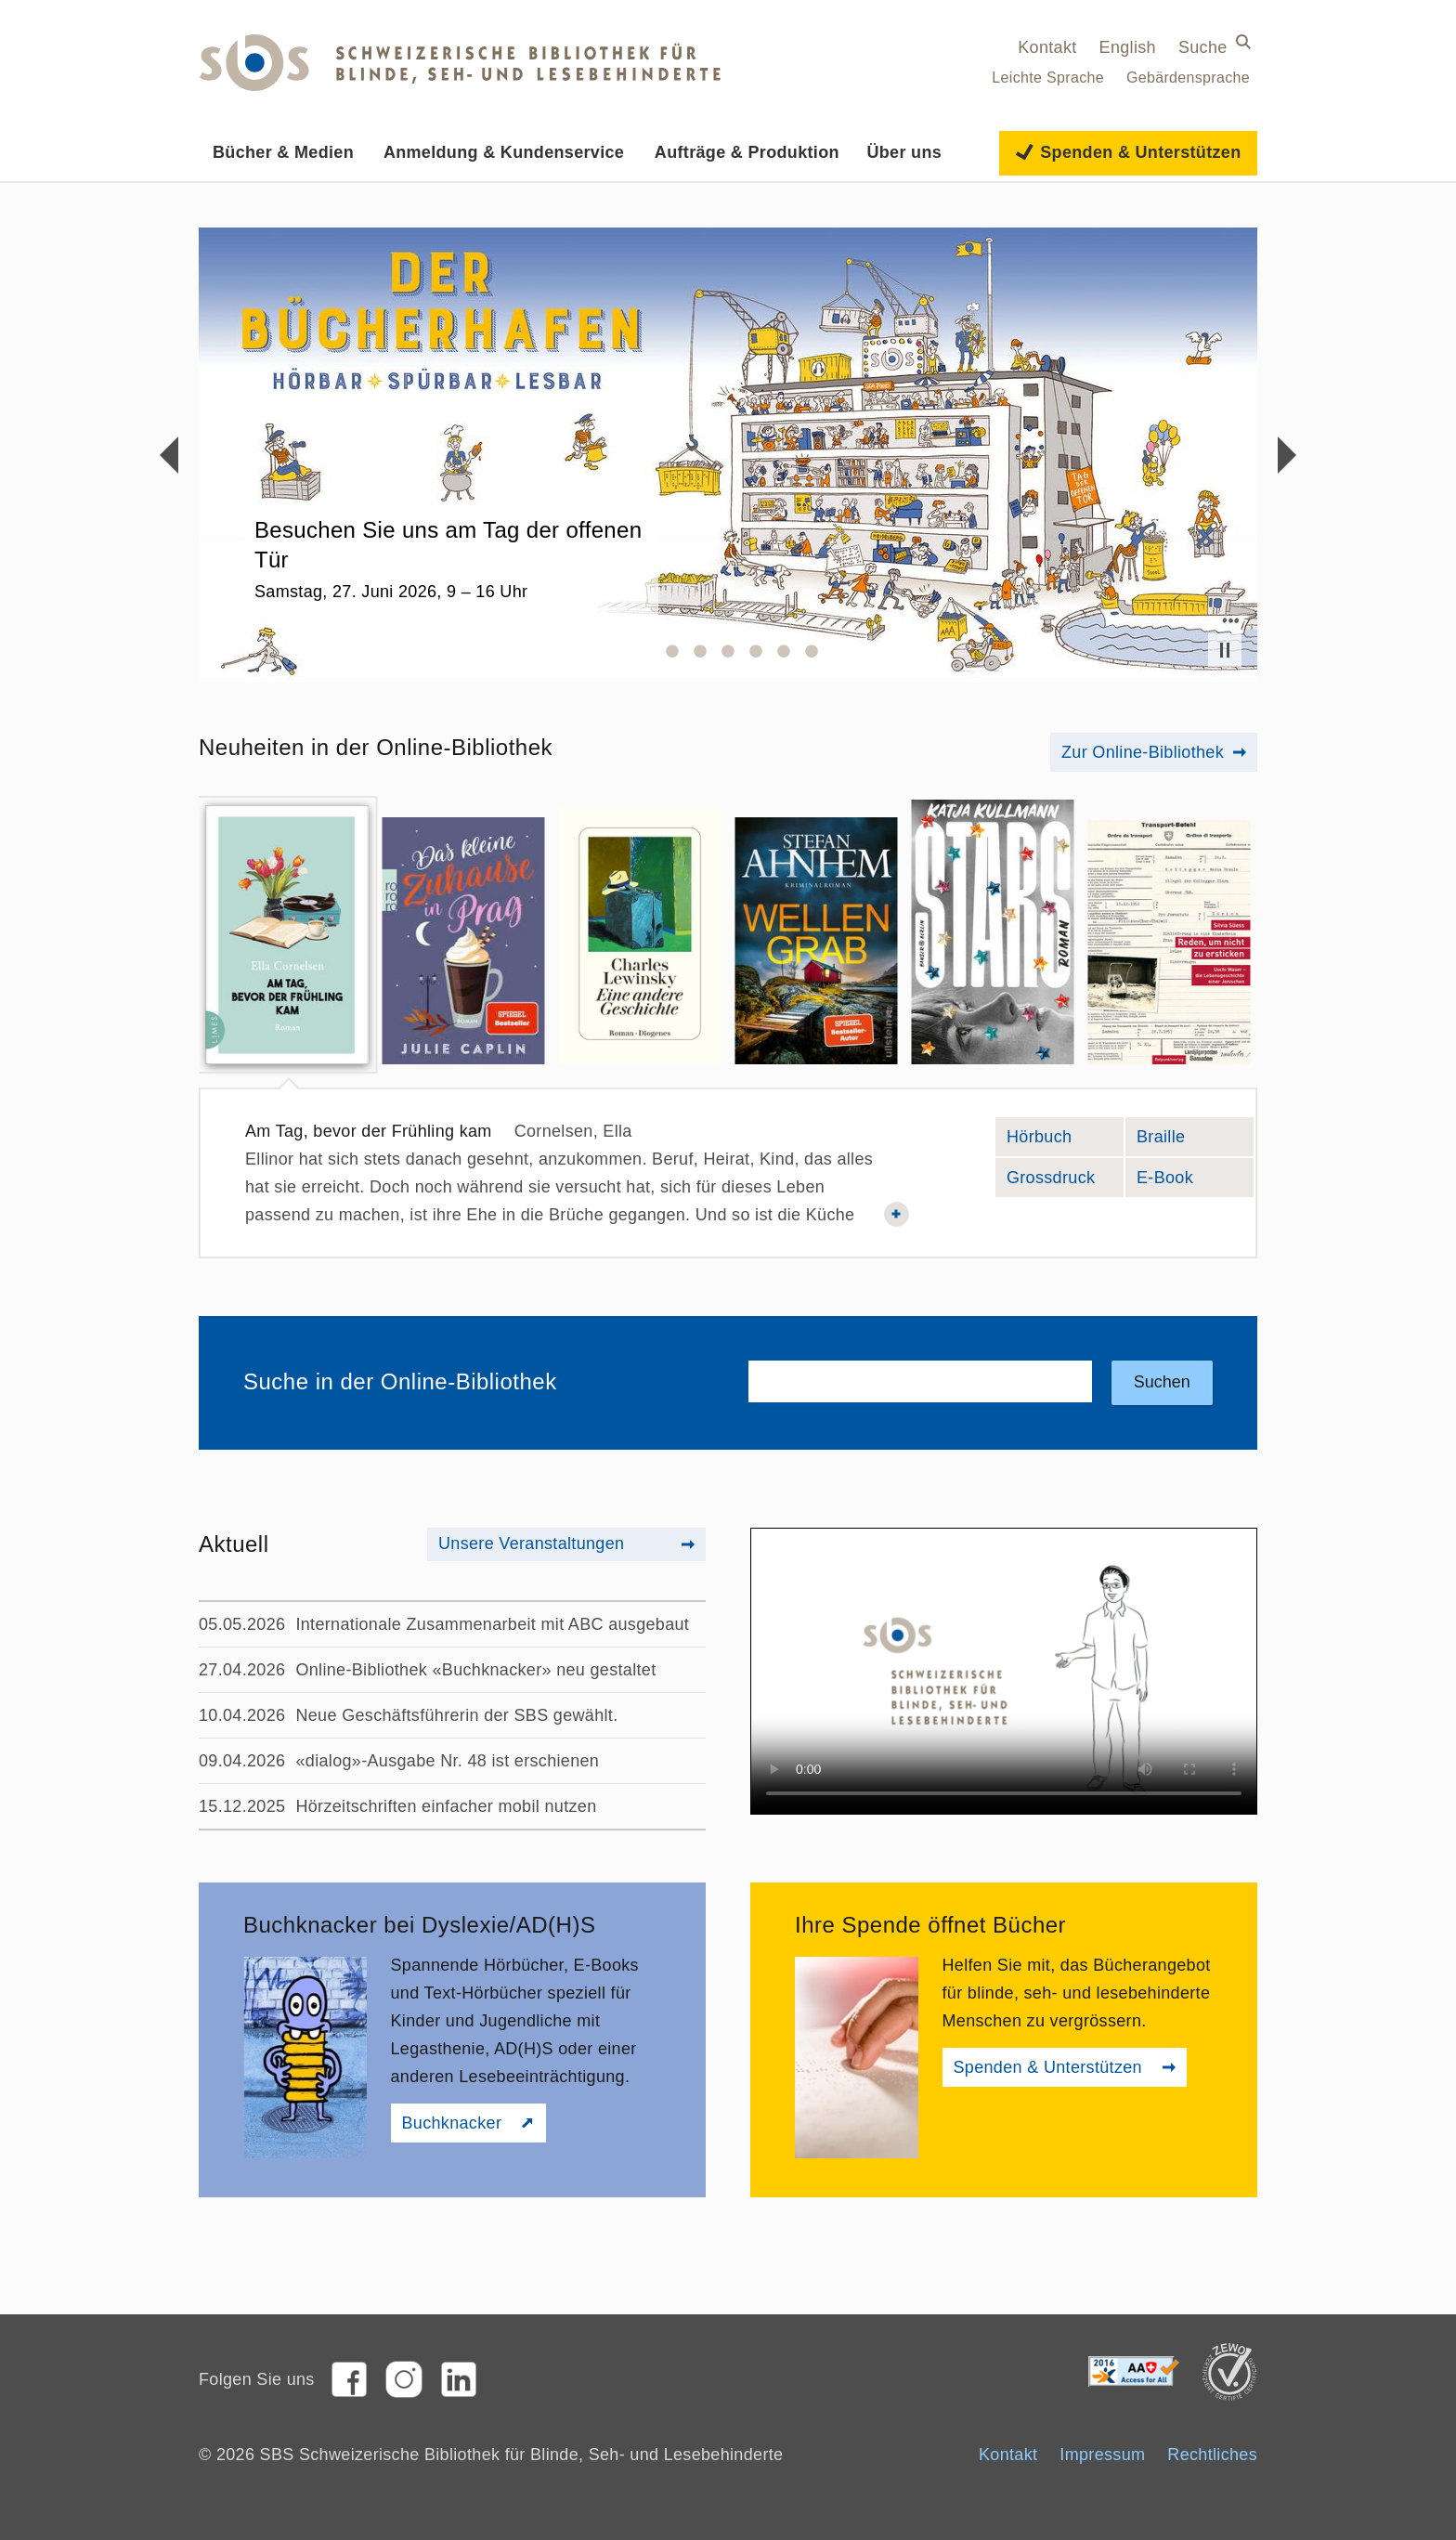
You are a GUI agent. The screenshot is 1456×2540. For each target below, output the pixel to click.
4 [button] (728, 651)
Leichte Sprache (1048, 77)
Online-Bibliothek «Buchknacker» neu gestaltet (475, 1670)
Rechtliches (1212, 2454)
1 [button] (644, 651)
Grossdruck (1051, 1175)
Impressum (1102, 2454)
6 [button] (783, 651)
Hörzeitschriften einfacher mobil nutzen (445, 1806)
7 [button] (811, 651)
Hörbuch (1065, 1139)
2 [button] (672, 651)
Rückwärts (169, 455)
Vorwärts (1287, 455)
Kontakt (1047, 47)
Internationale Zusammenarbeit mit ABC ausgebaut (492, 1624)
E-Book (1195, 1180)
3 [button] (700, 651)
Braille (1195, 1139)
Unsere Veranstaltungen (531, 1543)
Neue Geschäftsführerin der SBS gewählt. (456, 1715)
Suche (1203, 47)
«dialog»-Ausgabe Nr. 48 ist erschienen (447, 1761)
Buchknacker (452, 2123)
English (1127, 47)
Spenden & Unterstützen (1048, 2067)
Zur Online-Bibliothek (1142, 752)
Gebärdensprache (1188, 77)
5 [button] (756, 651)
